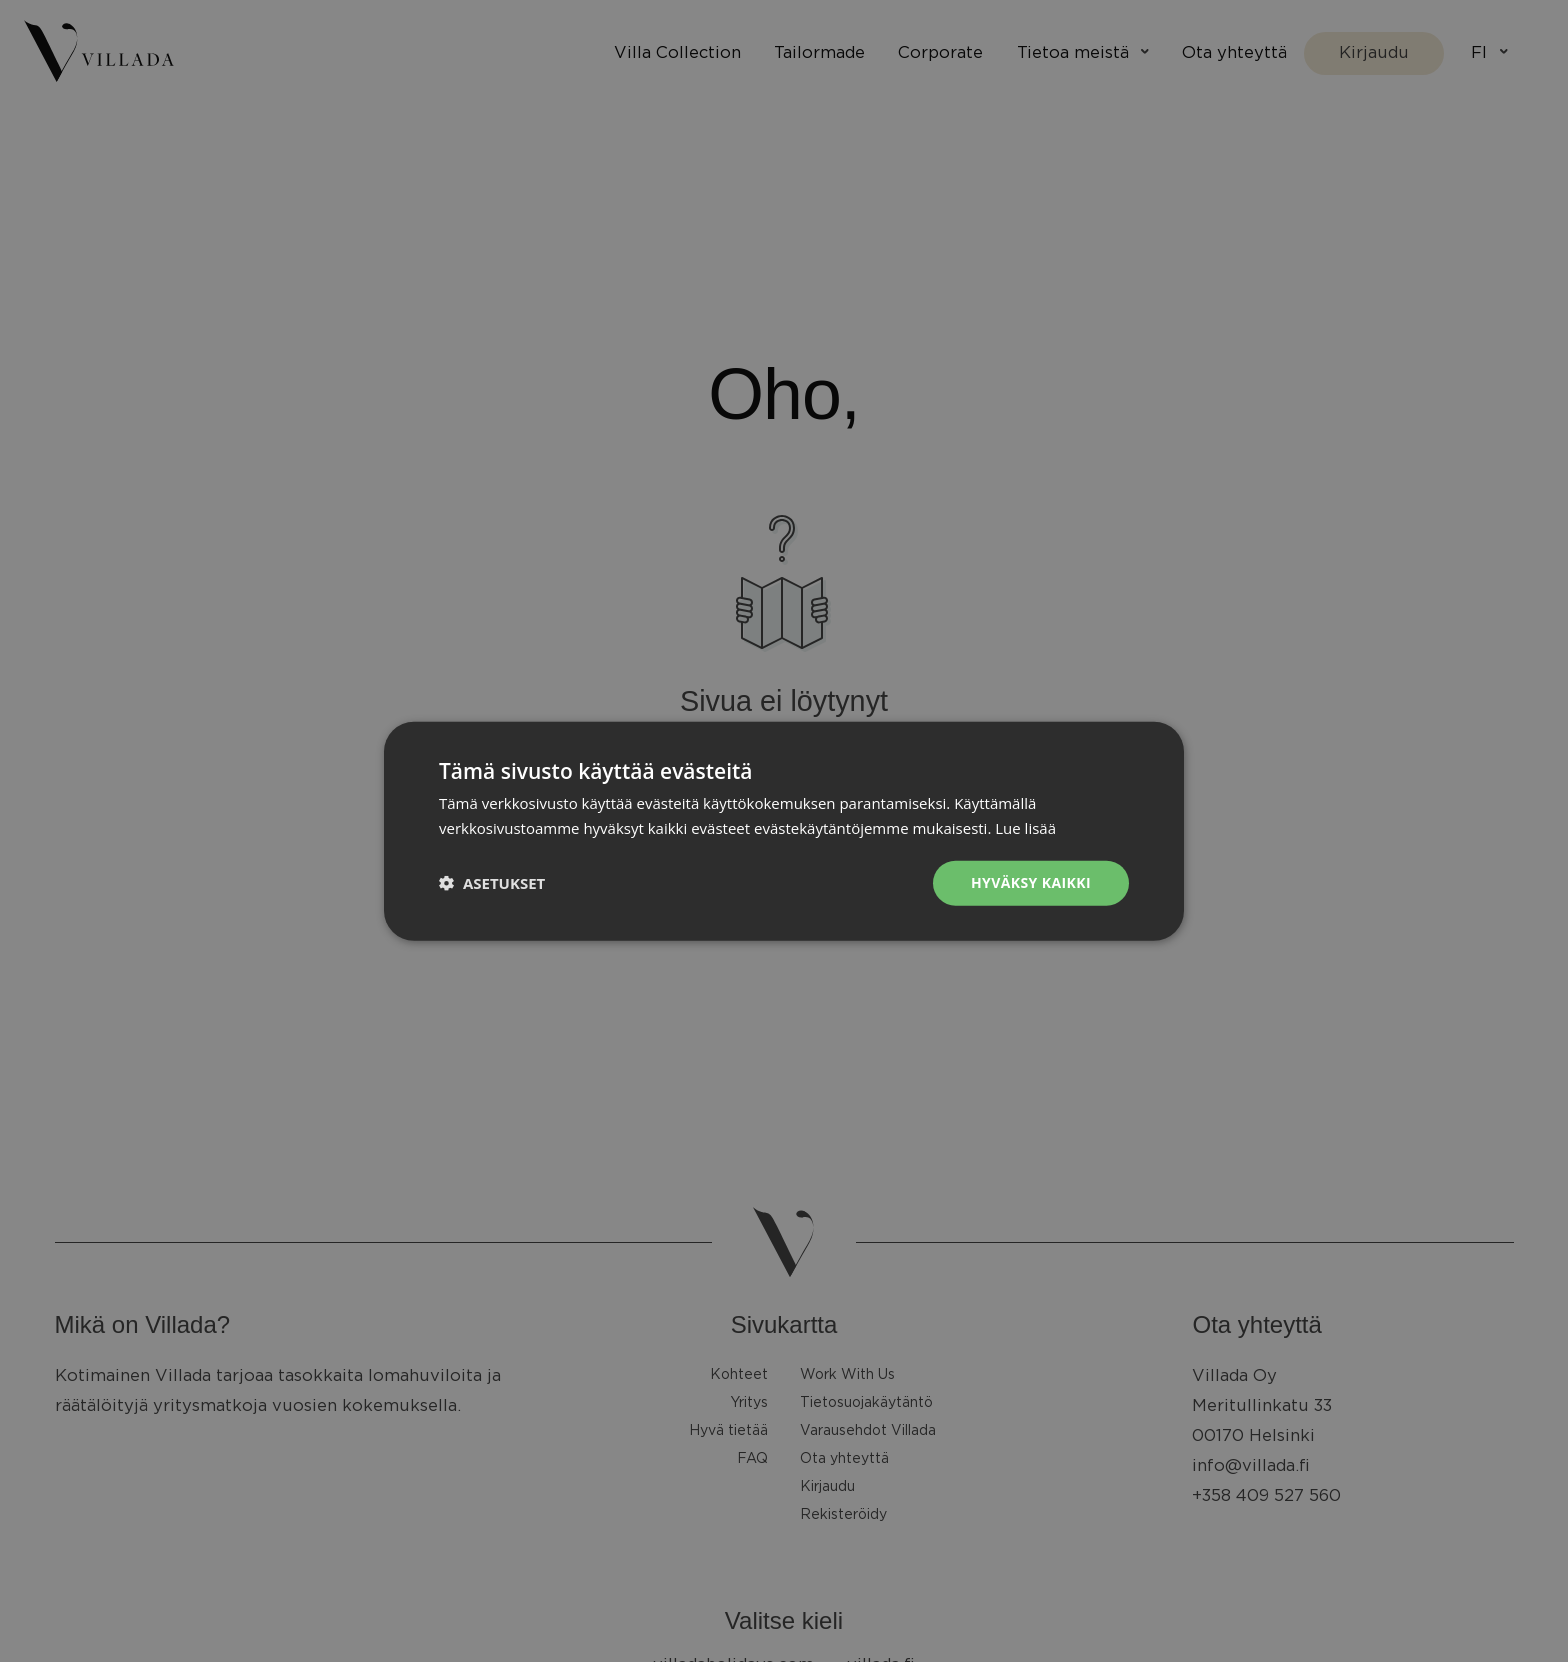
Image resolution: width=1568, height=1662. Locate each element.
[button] (492, 883)
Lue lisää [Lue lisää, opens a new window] (1025, 828)
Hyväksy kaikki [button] (1031, 882)
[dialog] (784, 831)
